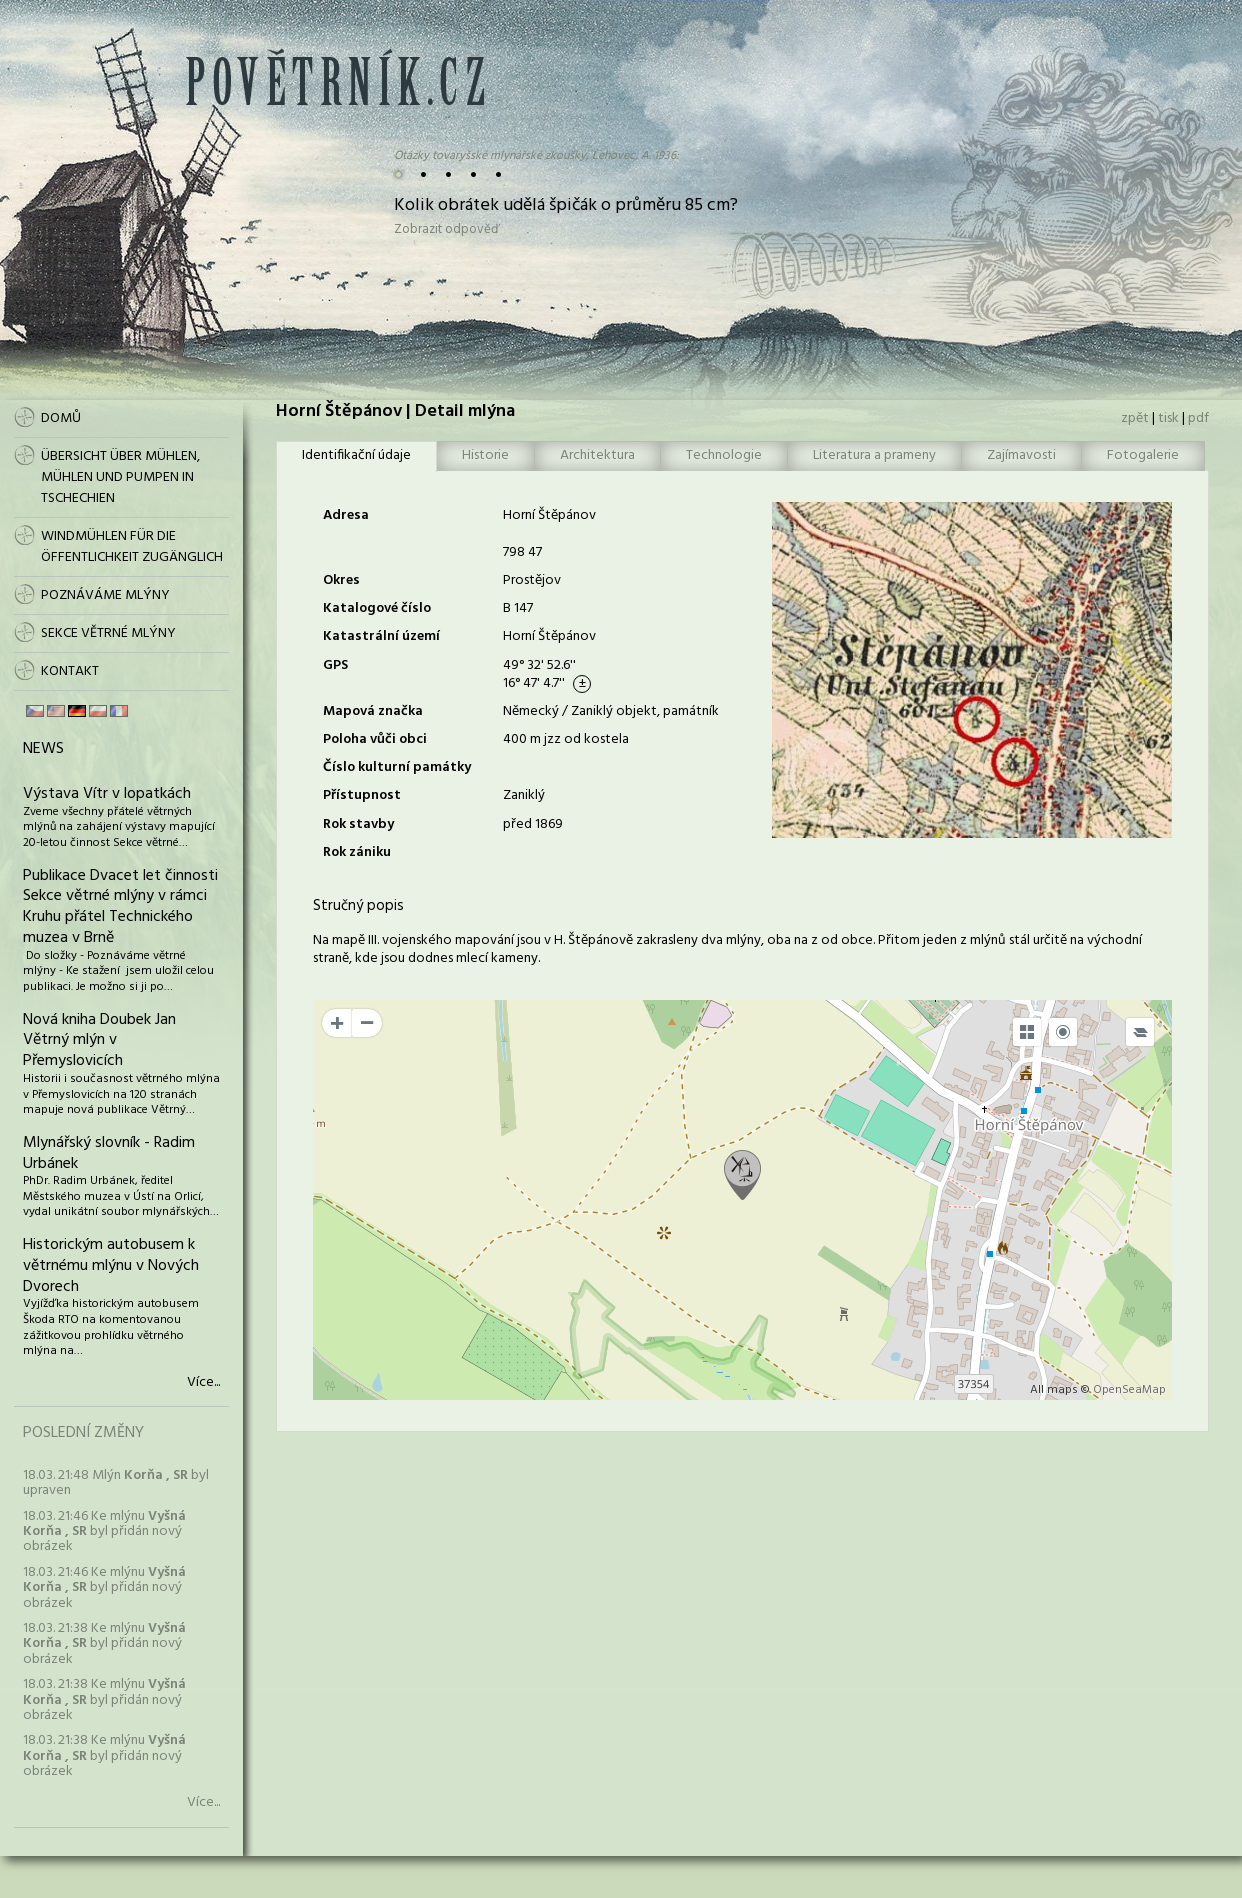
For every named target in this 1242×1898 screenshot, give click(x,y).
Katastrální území (381, 636)
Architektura (597, 455)
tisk (1168, 418)
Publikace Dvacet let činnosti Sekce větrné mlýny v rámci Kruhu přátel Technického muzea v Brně (120, 907)
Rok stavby (358, 824)
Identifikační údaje (356, 455)
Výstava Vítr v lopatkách (107, 794)
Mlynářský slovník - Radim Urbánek (109, 1153)
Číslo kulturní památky (397, 767)
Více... (203, 1383)
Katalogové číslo (377, 608)
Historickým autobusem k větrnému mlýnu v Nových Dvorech (111, 1266)
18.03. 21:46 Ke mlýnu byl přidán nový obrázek (104, 1532)
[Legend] (1140, 1032)
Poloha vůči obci (375, 739)
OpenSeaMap (1129, 1390)
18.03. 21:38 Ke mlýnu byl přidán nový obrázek (104, 1644)
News (43, 749)
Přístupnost (362, 795)
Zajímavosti (1021, 455)
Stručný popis (358, 906)
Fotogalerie (1143, 455)
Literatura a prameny (874, 455)
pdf (1198, 418)
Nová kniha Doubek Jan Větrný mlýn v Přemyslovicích (99, 1041)
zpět (1135, 418)
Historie (485, 455)
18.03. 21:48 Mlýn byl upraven (116, 1483)
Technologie (724, 455)
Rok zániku (357, 852)
